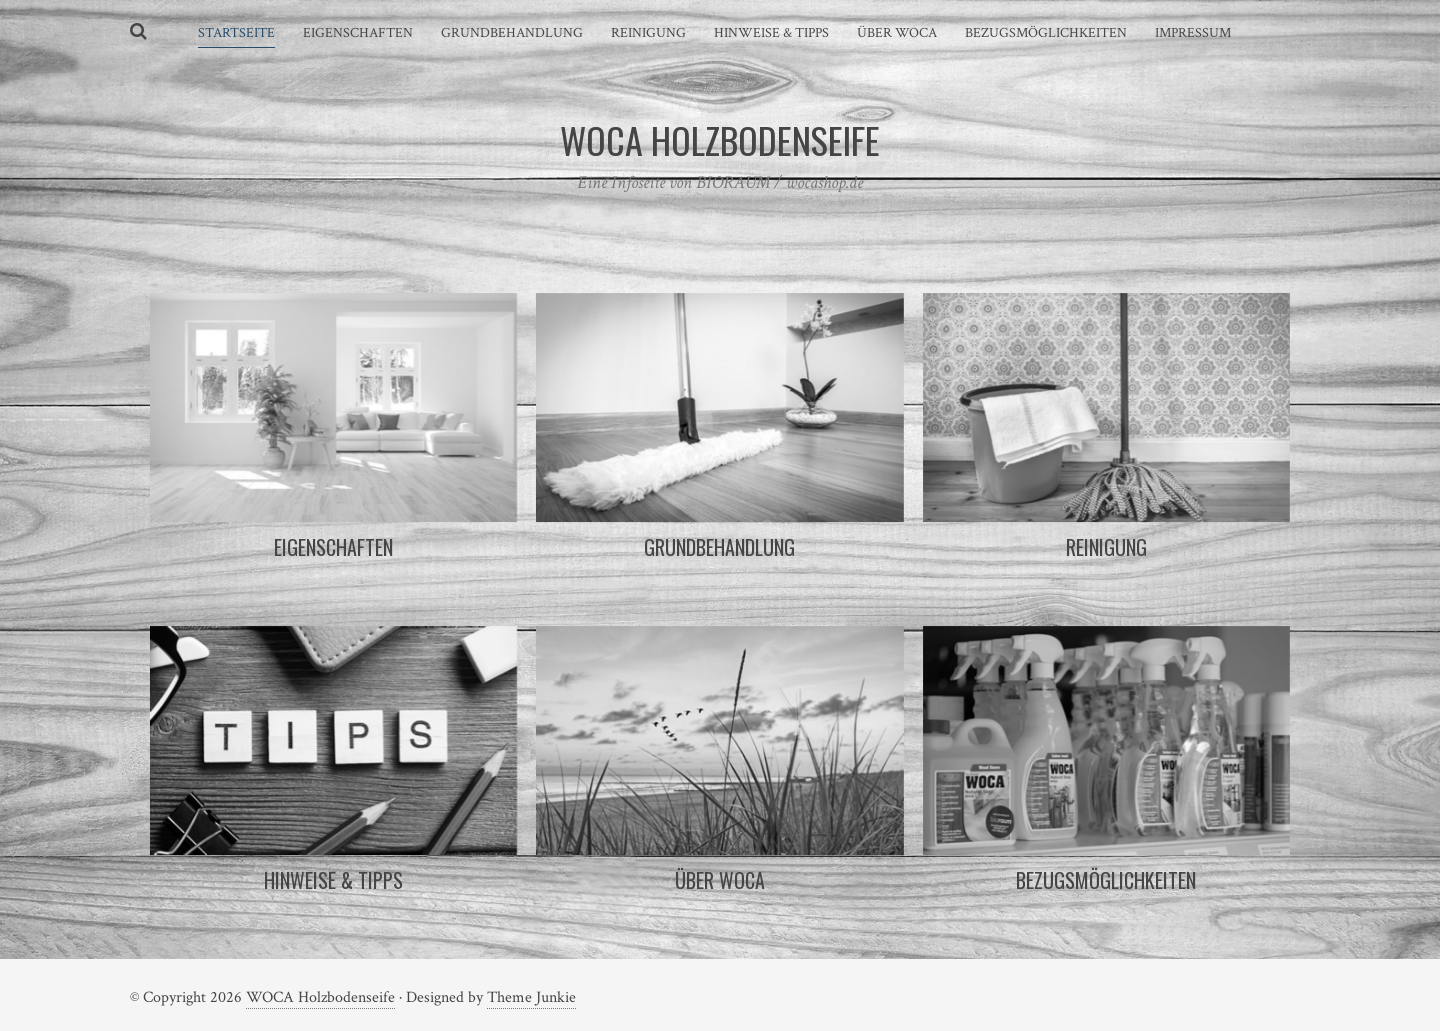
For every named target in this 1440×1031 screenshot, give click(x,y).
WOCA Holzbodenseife (320, 997)
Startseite (236, 33)
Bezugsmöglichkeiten (1046, 33)
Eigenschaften (358, 33)
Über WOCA (897, 33)
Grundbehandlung (512, 33)
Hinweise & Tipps (771, 33)
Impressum (1193, 33)
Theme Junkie (531, 997)
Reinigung (648, 33)
